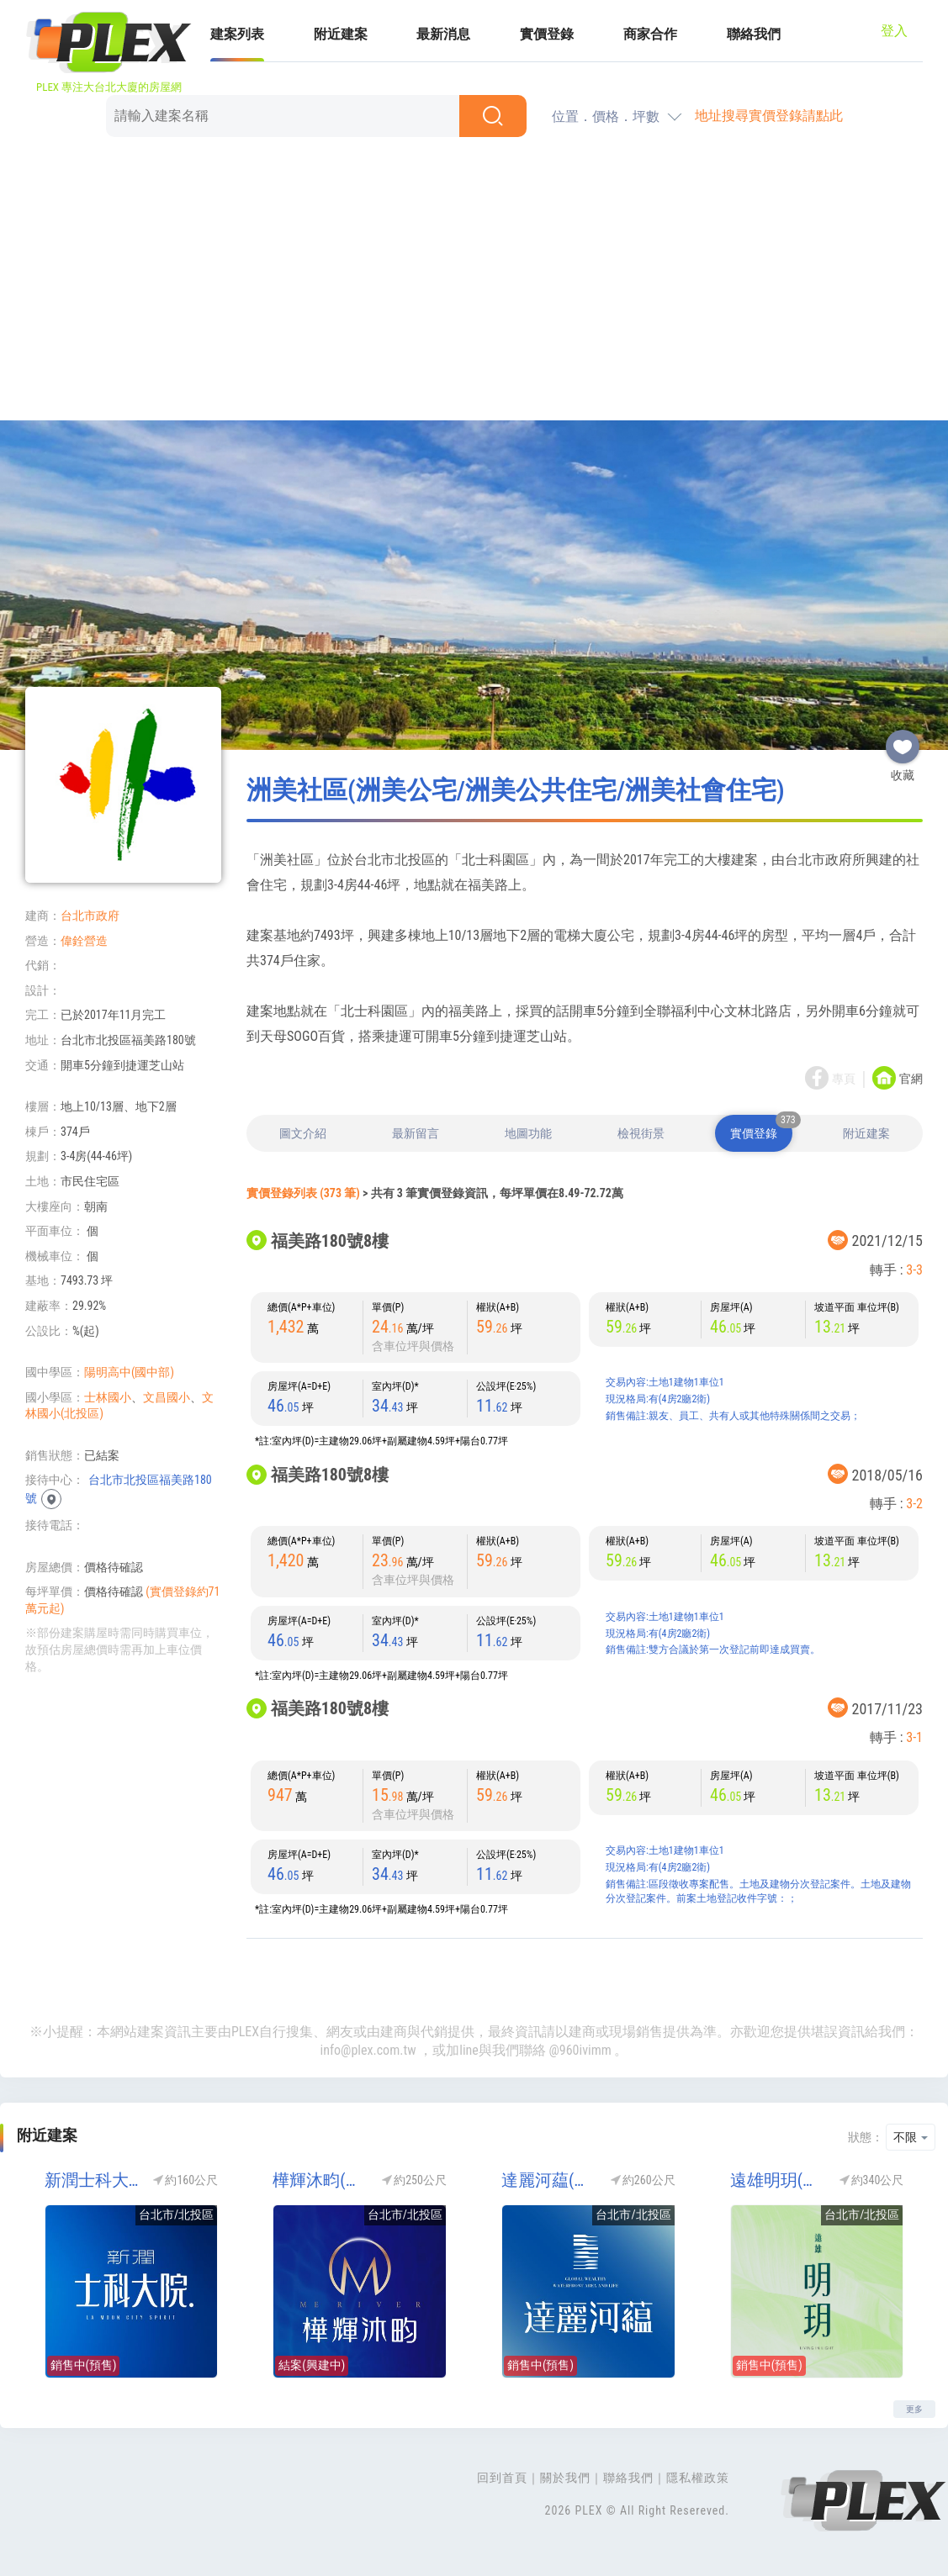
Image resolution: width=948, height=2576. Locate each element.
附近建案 (341, 34)
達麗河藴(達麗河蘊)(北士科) (550, 2180)
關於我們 (565, 2477)
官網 (911, 1078)
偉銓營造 (84, 941)
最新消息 (443, 34)
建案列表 (237, 34)
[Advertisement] (474, 281)
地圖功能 (528, 1133)
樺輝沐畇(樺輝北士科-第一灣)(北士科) (322, 2180)
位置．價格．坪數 (605, 116)
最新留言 (415, 1133)
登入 (894, 31)
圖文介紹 (302, 1133)
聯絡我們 (754, 34)
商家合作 (650, 34)
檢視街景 (641, 1133)
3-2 (914, 1504)
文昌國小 (166, 1397)
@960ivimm (579, 2050)
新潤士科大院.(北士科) (94, 2180)
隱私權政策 (697, 2477)
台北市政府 (90, 915)
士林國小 (107, 1397)
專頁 (843, 1078)
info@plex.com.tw (368, 2050)
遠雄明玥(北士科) (779, 2180)
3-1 (914, 1737)
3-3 (914, 1270)
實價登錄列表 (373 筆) (303, 1193)
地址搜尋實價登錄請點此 (769, 116)
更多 (914, 2409)
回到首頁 (502, 2477)
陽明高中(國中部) (129, 1372)
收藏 (902, 740)
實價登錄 (547, 34)
